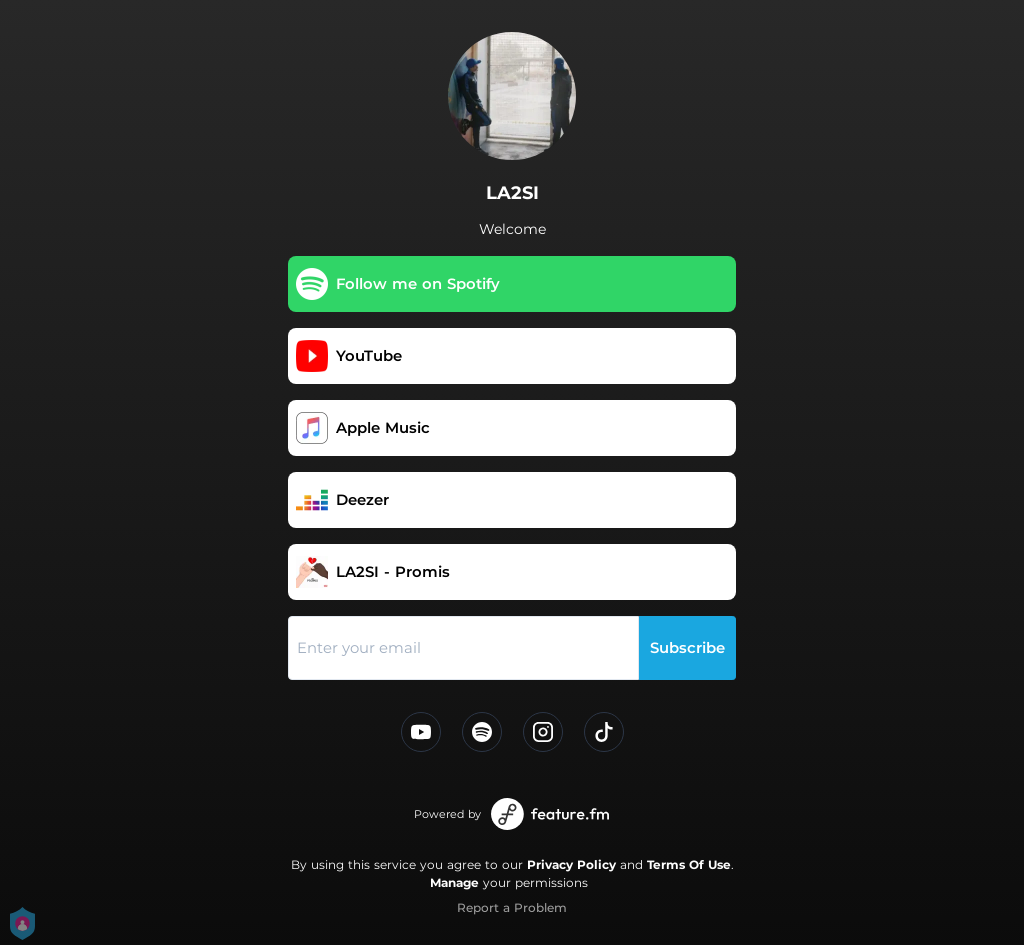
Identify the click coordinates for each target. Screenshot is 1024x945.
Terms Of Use (689, 864)
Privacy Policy (571, 864)
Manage (454, 882)
